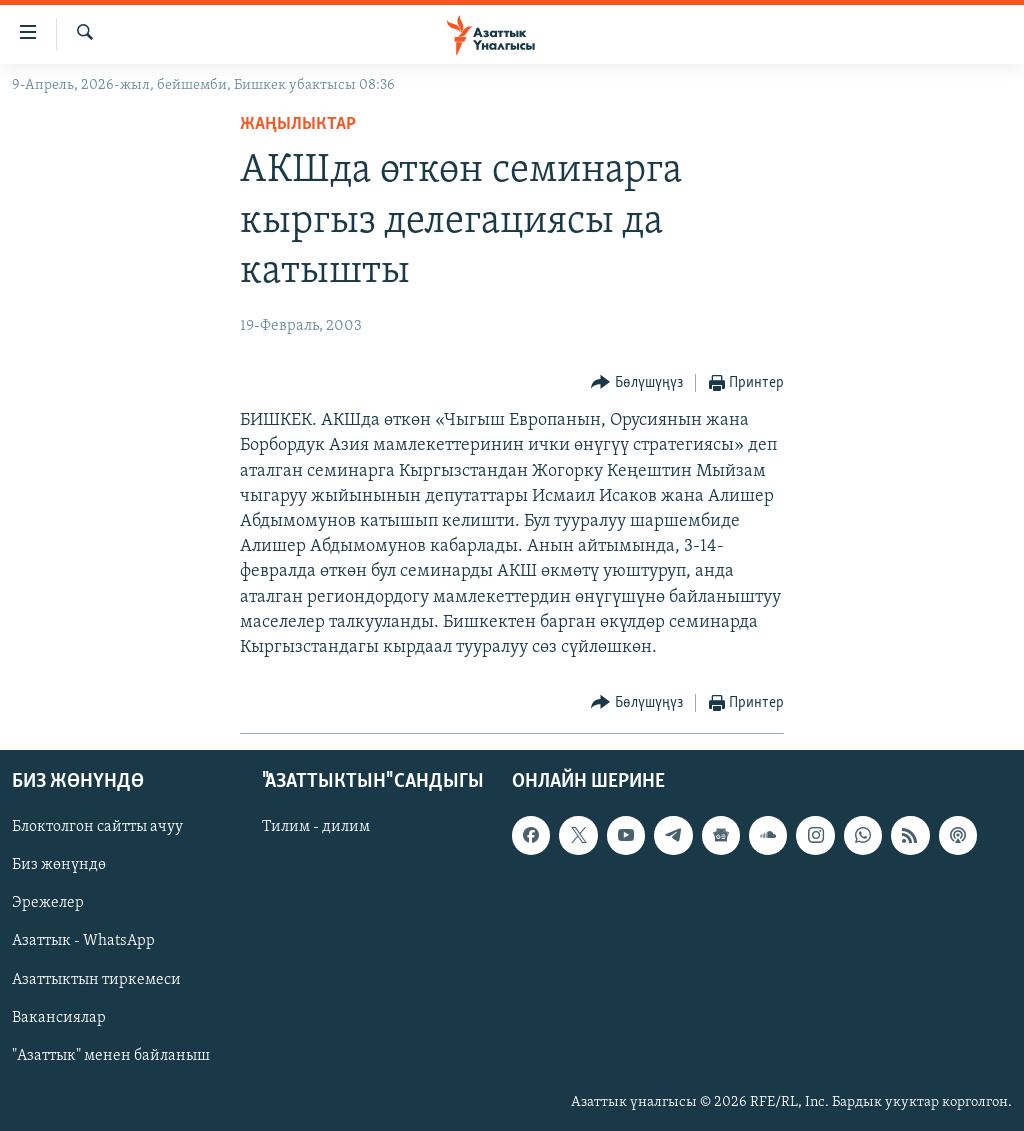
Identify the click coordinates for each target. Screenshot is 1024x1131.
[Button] (637, 383)
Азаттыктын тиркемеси (96, 980)
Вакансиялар (59, 1018)
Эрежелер (48, 904)
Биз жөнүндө (59, 866)
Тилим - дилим (316, 828)
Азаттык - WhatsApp (83, 942)
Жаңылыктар (298, 124)
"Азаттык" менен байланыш (111, 1056)
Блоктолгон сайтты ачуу (97, 828)
